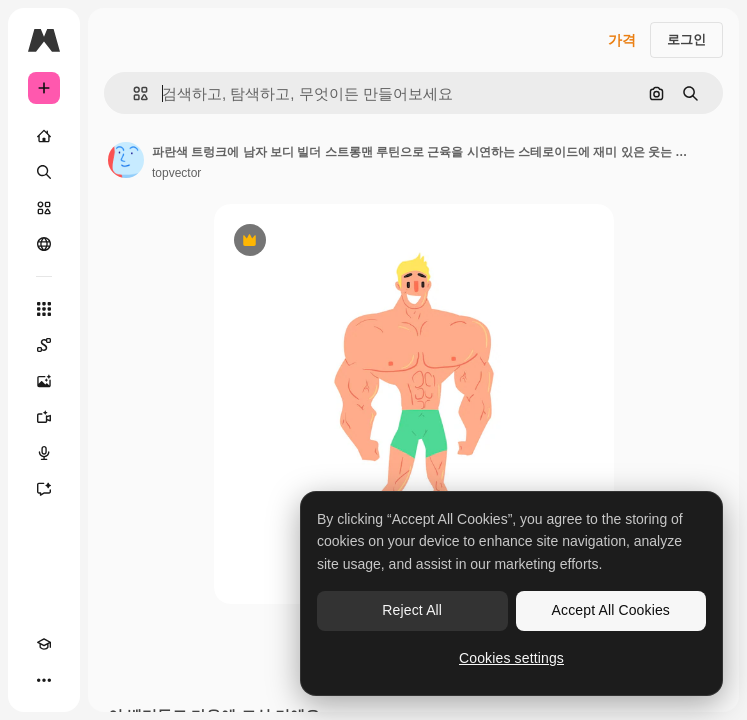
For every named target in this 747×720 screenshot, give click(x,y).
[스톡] (44, 208)
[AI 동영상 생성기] (44, 417)
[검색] (44, 172)
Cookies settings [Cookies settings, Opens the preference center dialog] (511, 658)
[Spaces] (44, 345)
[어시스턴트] (44, 489)
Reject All (412, 610)
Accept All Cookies (611, 610)
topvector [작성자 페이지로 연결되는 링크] (176, 173)
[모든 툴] (44, 309)
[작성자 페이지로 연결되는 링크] (126, 160)
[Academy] (44, 644)
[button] (132, 93)
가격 (622, 40)
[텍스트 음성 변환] (44, 453)
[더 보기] (44, 680)
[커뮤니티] (44, 244)
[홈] (44, 136)
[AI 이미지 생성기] (44, 381)
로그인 (686, 39)
